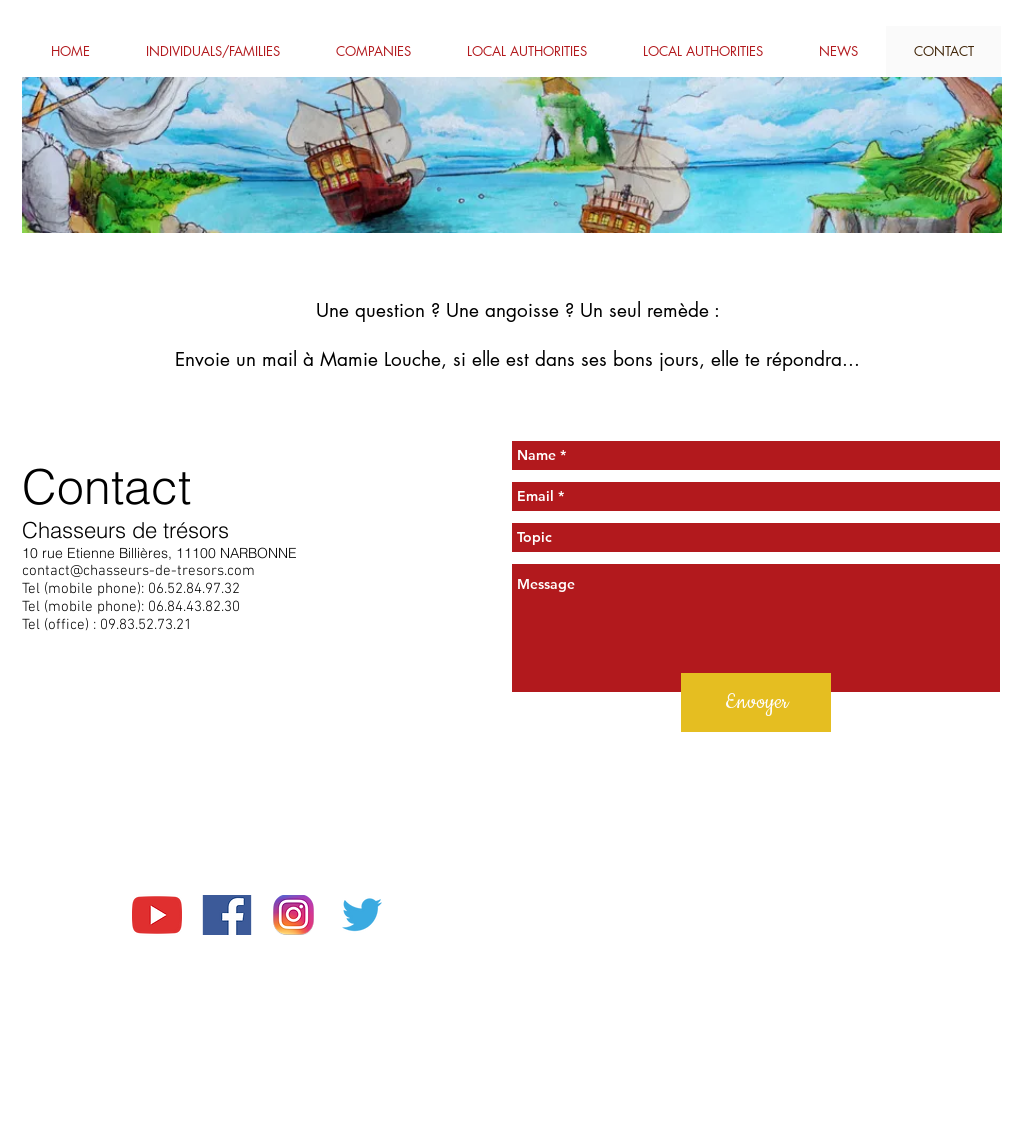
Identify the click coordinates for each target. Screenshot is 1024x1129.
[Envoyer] (756, 702)
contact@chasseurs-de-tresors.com (138, 571)
